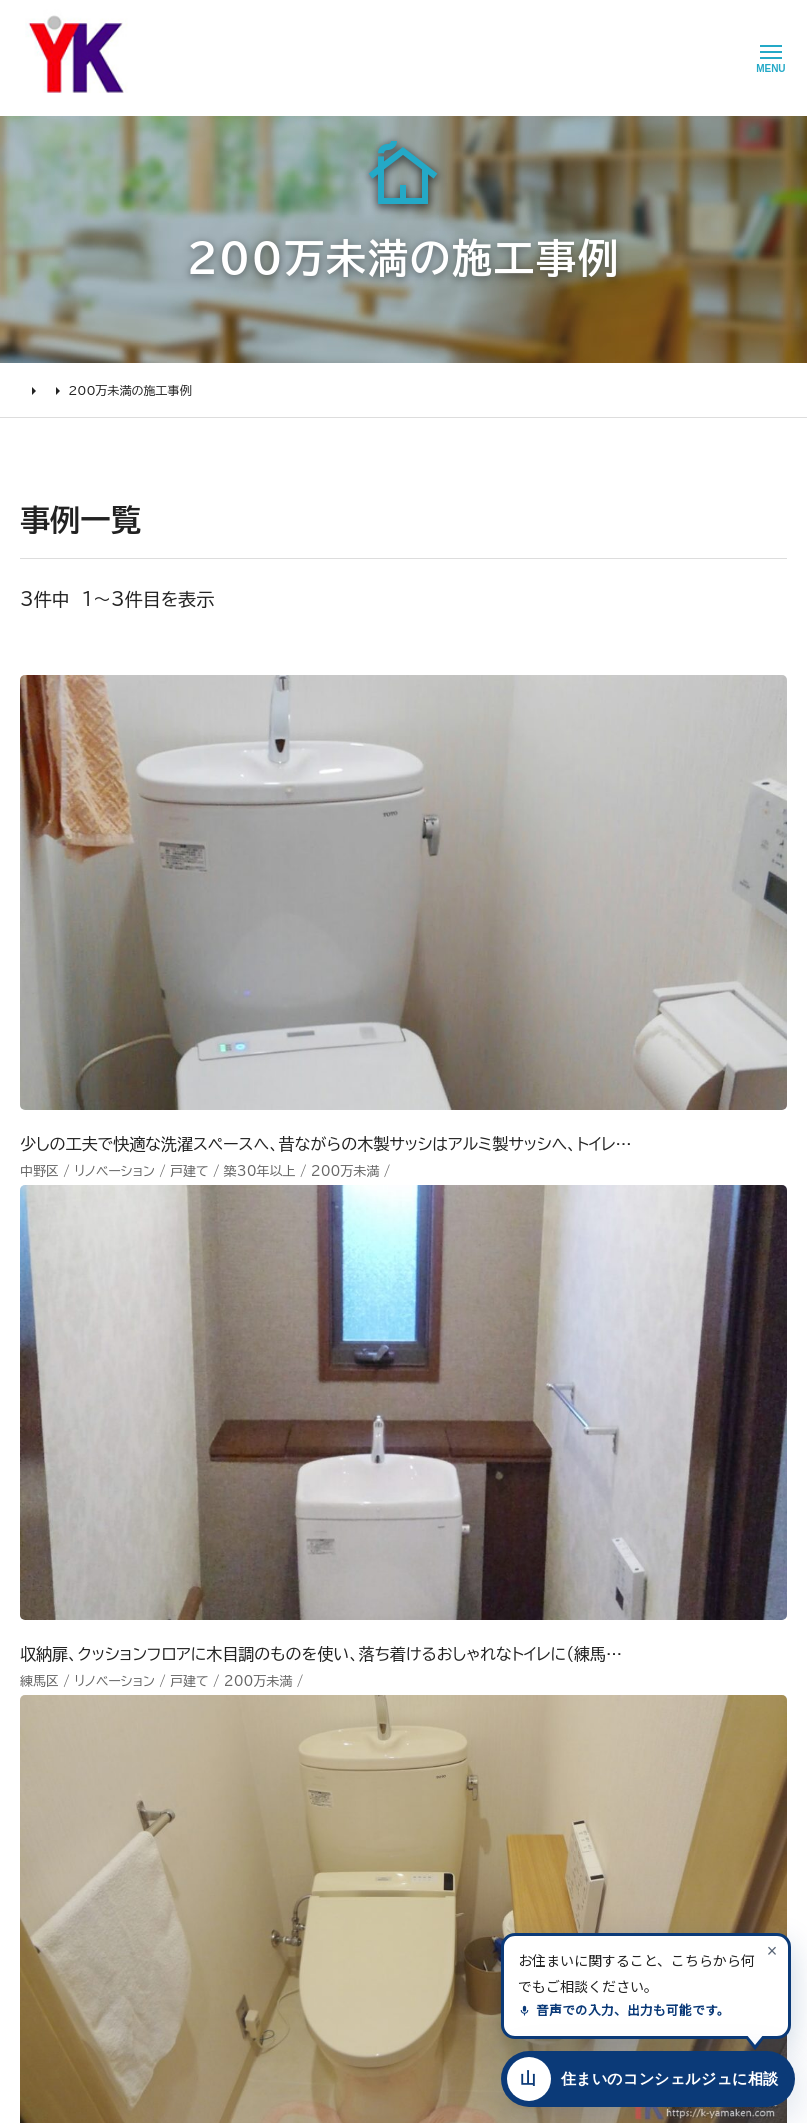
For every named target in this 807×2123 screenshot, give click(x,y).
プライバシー (493, 1843)
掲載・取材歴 (377, 1791)
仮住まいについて (73, 1736)
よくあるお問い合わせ (85, 1791)
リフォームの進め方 (77, 1653)
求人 (354, 1902)
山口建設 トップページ (83, 1537)
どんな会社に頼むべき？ (92, 1681)
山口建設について (387, 1622)
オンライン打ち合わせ (83, 1764)
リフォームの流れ (70, 1709)
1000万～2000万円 (253, 1764)
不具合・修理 (492, 1787)
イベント (479, 1705)
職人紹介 (367, 1847)
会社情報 (367, 1653)
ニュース (480, 1649)
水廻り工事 (218, 1681)
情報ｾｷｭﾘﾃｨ (491, 1870)
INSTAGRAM (602, 1705)
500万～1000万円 (247, 1791)
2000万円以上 (233, 1736)
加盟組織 (367, 1736)
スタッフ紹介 (378, 1819)
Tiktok (580, 1760)
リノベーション (227, 1653)
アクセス (365, 1874)
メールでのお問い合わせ (541, 1379)
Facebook (593, 1677)
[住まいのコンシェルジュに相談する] (644, 2079)
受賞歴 (361, 1764)
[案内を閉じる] (772, 1950)
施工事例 (108, 390)
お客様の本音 (495, 1677)
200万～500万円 (243, 1819)
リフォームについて (70, 1622)
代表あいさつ (380, 1681)
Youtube (588, 1649)
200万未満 (221, 1847)
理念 (354, 1709)
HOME (40, 390)
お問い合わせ (495, 1760)
